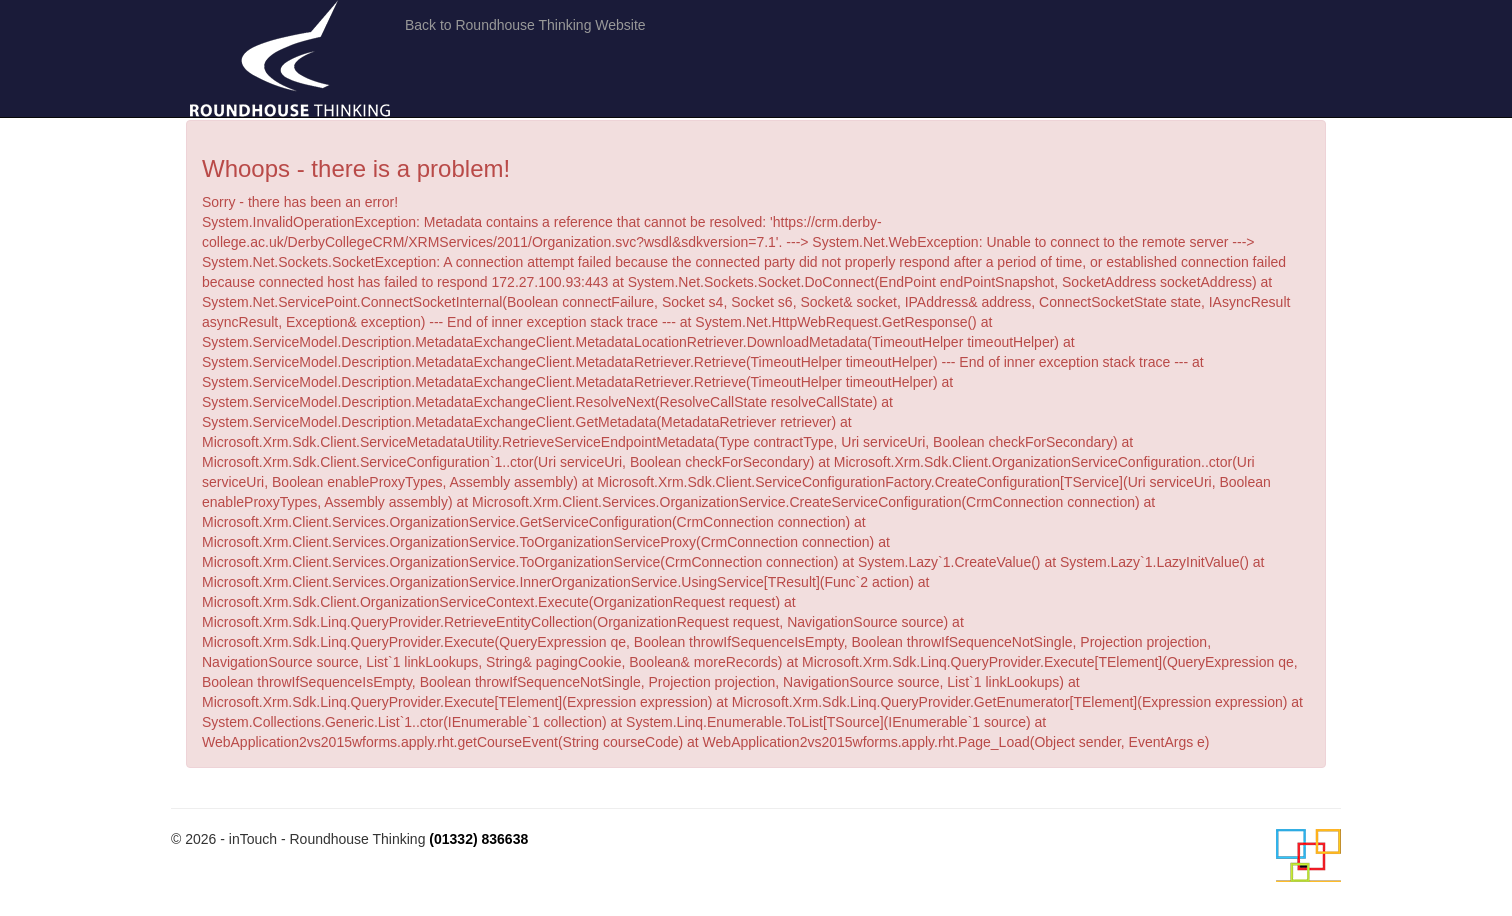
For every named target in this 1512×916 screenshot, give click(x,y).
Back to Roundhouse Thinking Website (525, 25)
